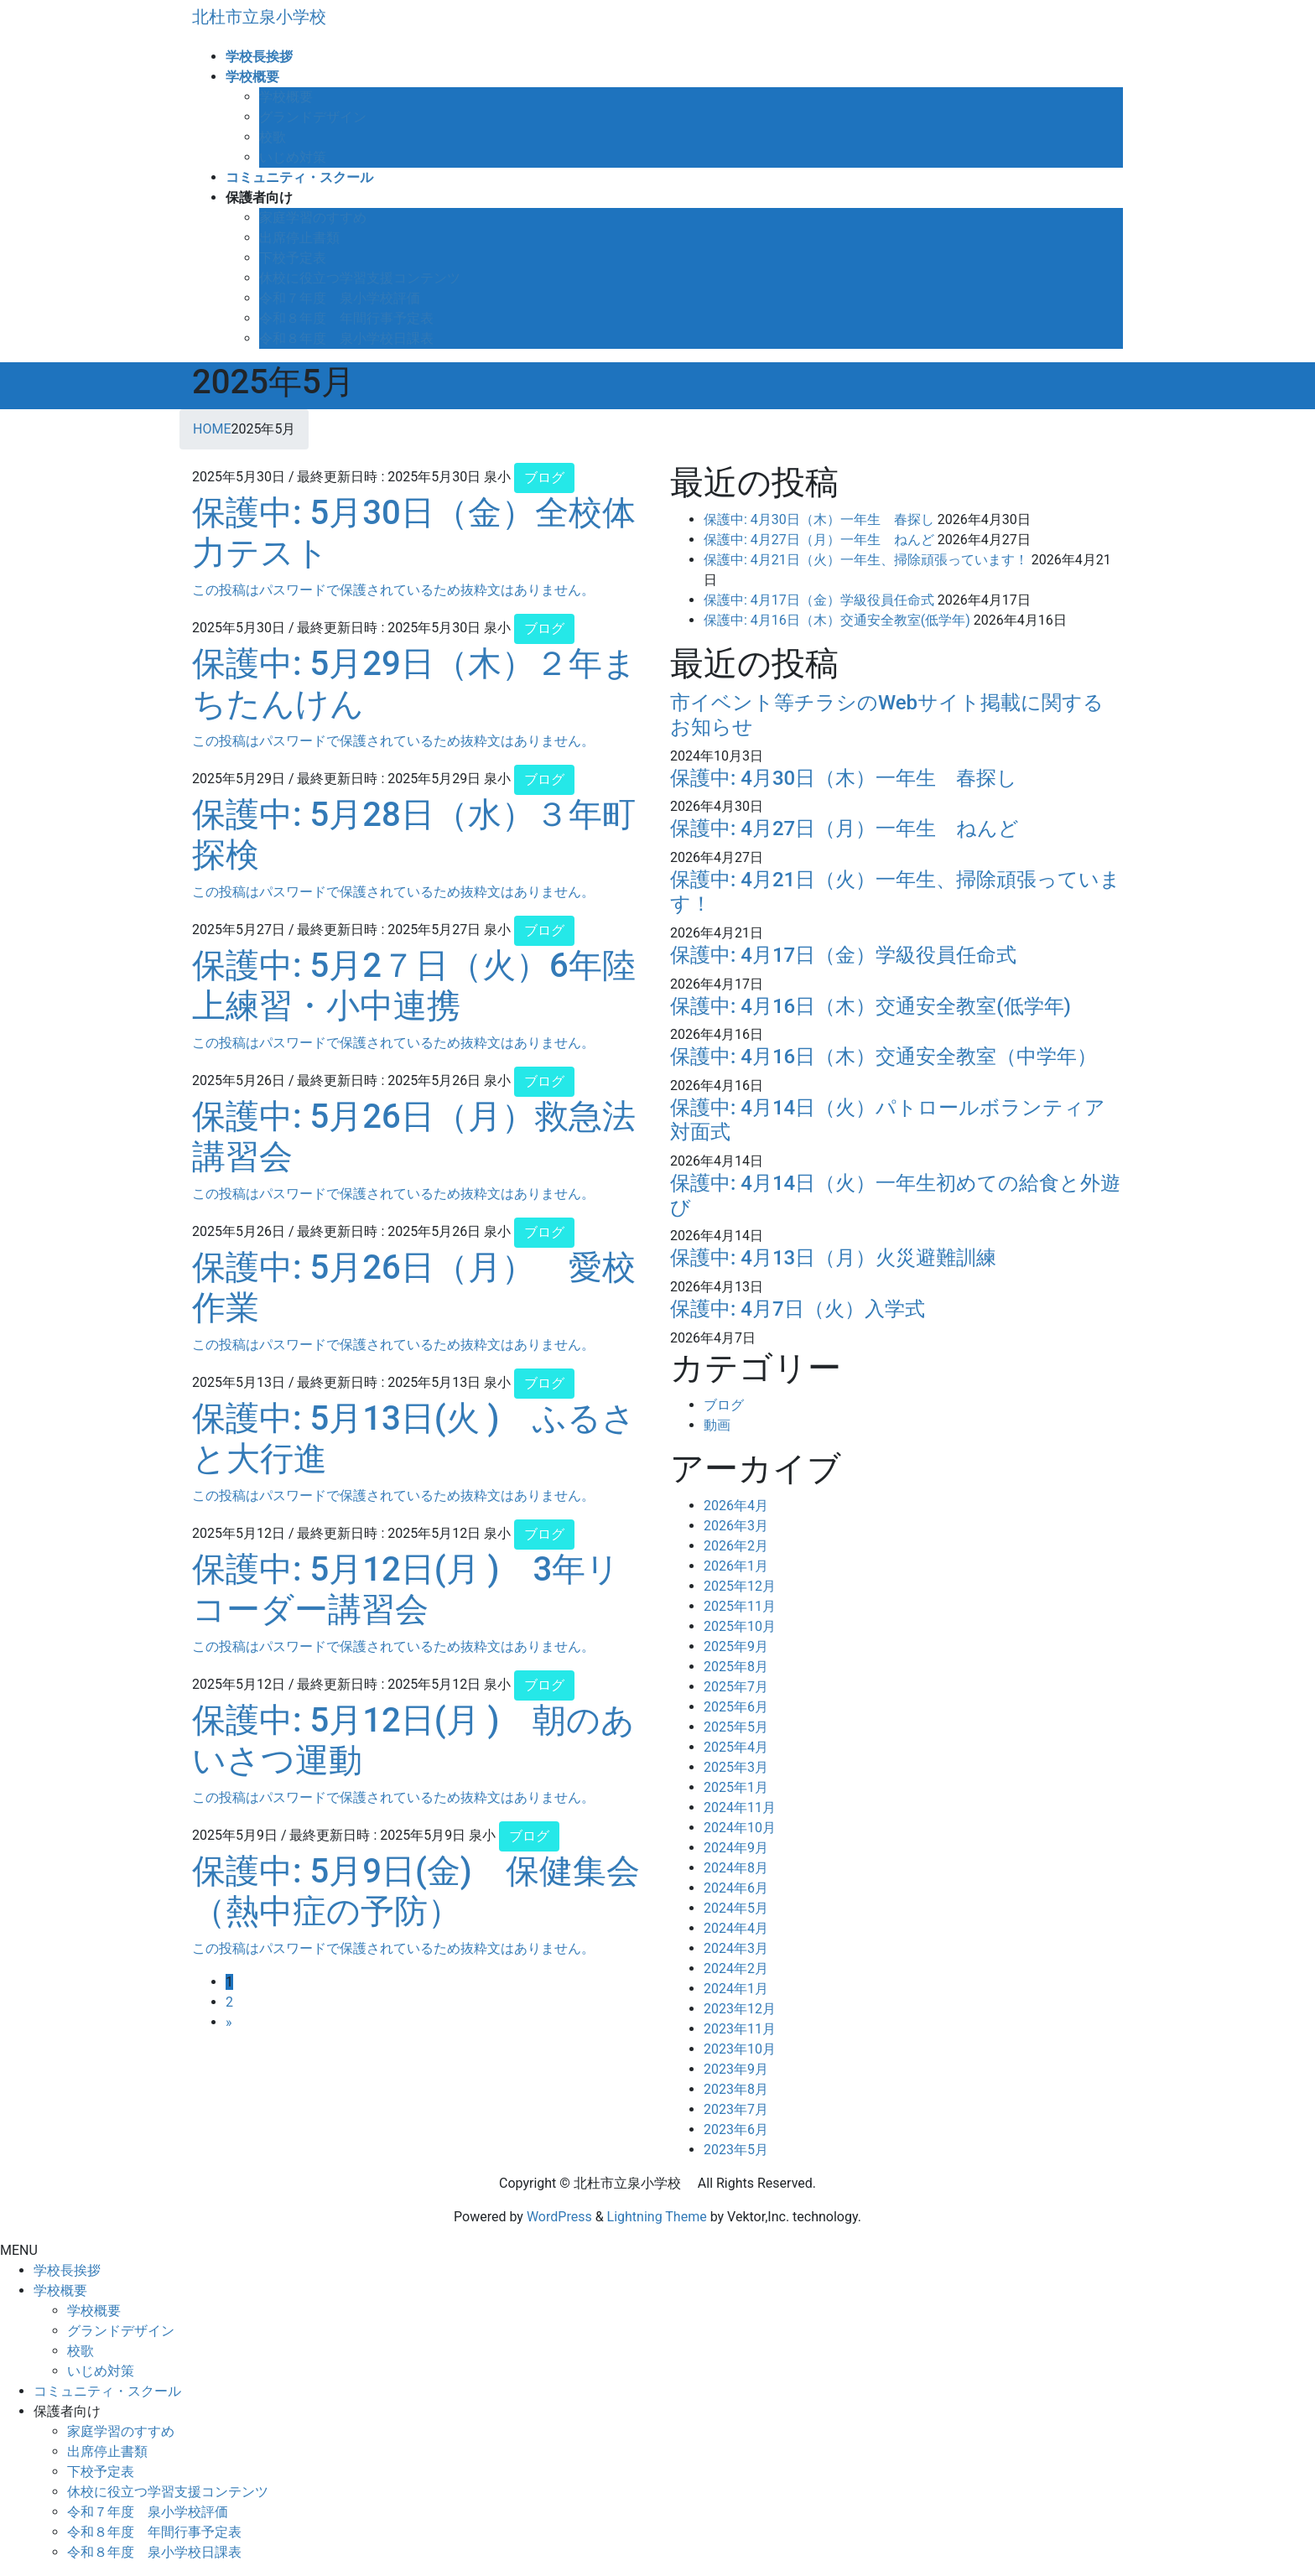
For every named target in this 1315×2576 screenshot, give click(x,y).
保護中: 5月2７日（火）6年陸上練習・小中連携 (414, 986)
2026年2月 (736, 1546)
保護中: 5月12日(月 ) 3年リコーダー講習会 (406, 1589)
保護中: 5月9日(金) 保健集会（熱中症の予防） (416, 1891)
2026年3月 (736, 1526)
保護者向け (67, 2411)
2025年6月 (736, 1707)
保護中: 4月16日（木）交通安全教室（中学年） (883, 1056)
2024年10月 (740, 1828)
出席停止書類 (299, 238)
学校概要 (286, 97)
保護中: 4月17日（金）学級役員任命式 (819, 600)
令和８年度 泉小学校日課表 (346, 338)
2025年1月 (736, 1787)
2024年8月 (736, 1868)
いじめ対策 (292, 157)
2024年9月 (736, 1848)
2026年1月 (736, 1566)
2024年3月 (736, 1948)
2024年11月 (740, 1807)
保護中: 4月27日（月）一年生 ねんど (819, 540)
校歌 (272, 137)
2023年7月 (736, 2109)
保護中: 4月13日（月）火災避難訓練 (833, 1258)
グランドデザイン (312, 117)
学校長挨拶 (67, 2270)
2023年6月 (736, 2129)
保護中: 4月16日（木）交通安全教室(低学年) (837, 620)
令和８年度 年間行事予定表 (346, 318)
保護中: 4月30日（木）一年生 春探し (819, 519)
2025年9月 (736, 1646)
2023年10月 (740, 2049)
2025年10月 (740, 1626)
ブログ (544, 478)
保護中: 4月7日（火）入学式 (797, 1309)
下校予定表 (292, 258)
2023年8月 (736, 2089)
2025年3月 (736, 1767)
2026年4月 (736, 1506)
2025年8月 (736, 1667)
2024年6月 (736, 1888)
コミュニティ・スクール (107, 2391)
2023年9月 (736, 2069)
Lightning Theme (657, 2217)
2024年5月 (736, 1908)
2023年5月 (736, 2150)
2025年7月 (736, 1687)
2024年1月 (736, 1989)
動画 (717, 1425)
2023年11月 (740, 2029)
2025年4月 (736, 1747)
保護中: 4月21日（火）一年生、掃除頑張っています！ (866, 560)
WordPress (559, 2217)
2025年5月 (736, 1727)
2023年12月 (740, 2009)
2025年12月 (740, 1586)
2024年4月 (736, 1928)
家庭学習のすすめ (312, 218)
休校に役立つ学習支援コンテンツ (359, 278)
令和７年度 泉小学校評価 (339, 298)
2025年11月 (740, 1606)
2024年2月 (736, 1968)
